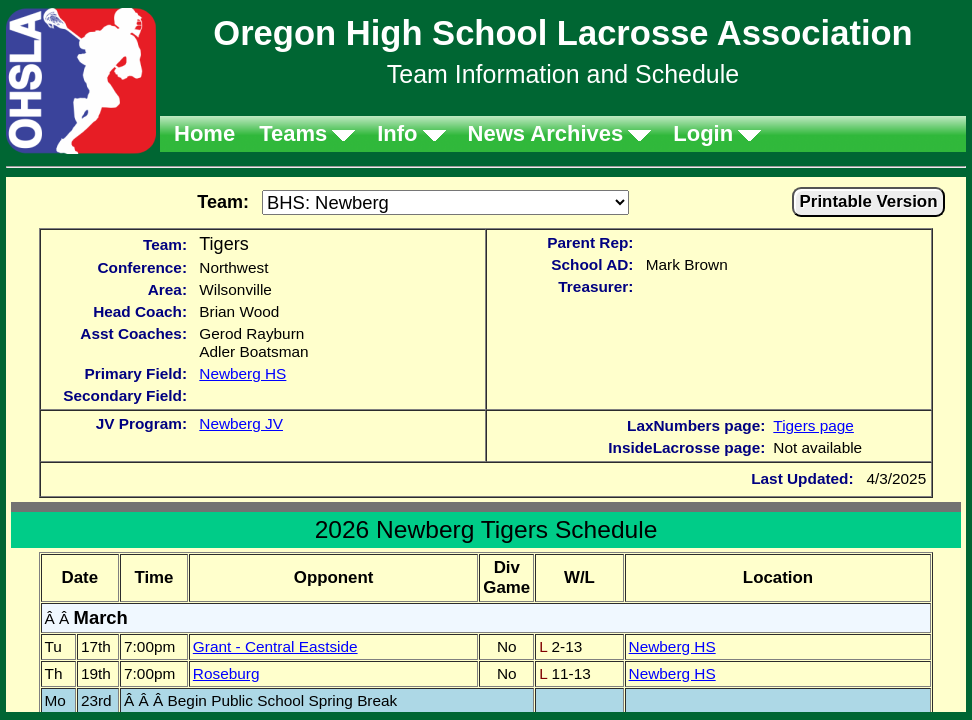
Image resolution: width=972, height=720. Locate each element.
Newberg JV (241, 423)
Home (204, 133)
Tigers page (813, 425)
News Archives (546, 133)
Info (397, 133)
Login (703, 133)
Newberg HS (242, 373)
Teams (293, 133)
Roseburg (226, 673)
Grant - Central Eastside (275, 646)
